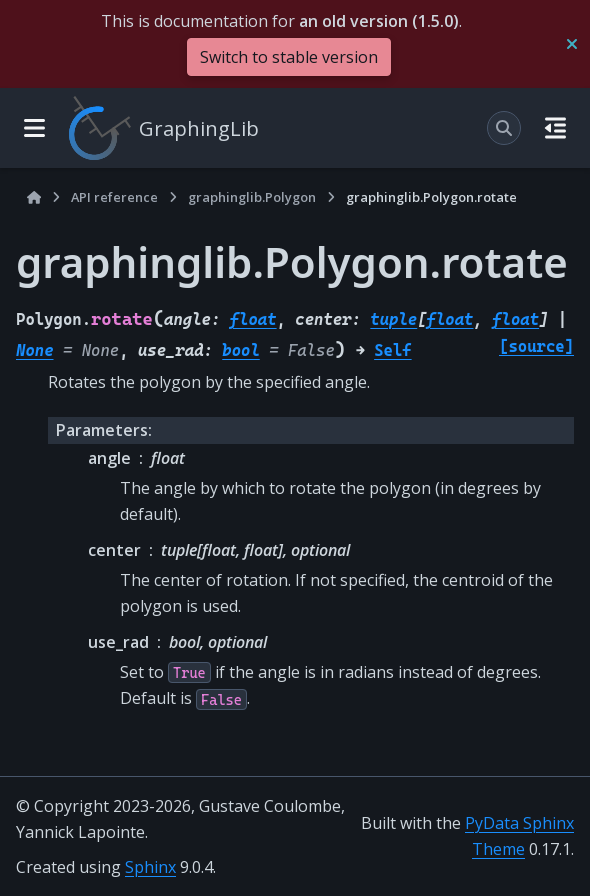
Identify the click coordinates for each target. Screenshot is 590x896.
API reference (114, 197)
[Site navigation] (34, 128)
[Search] (504, 128)
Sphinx (150, 867)
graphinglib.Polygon (252, 197)
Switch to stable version (289, 57)
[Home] (34, 197)
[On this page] (555, 128)
